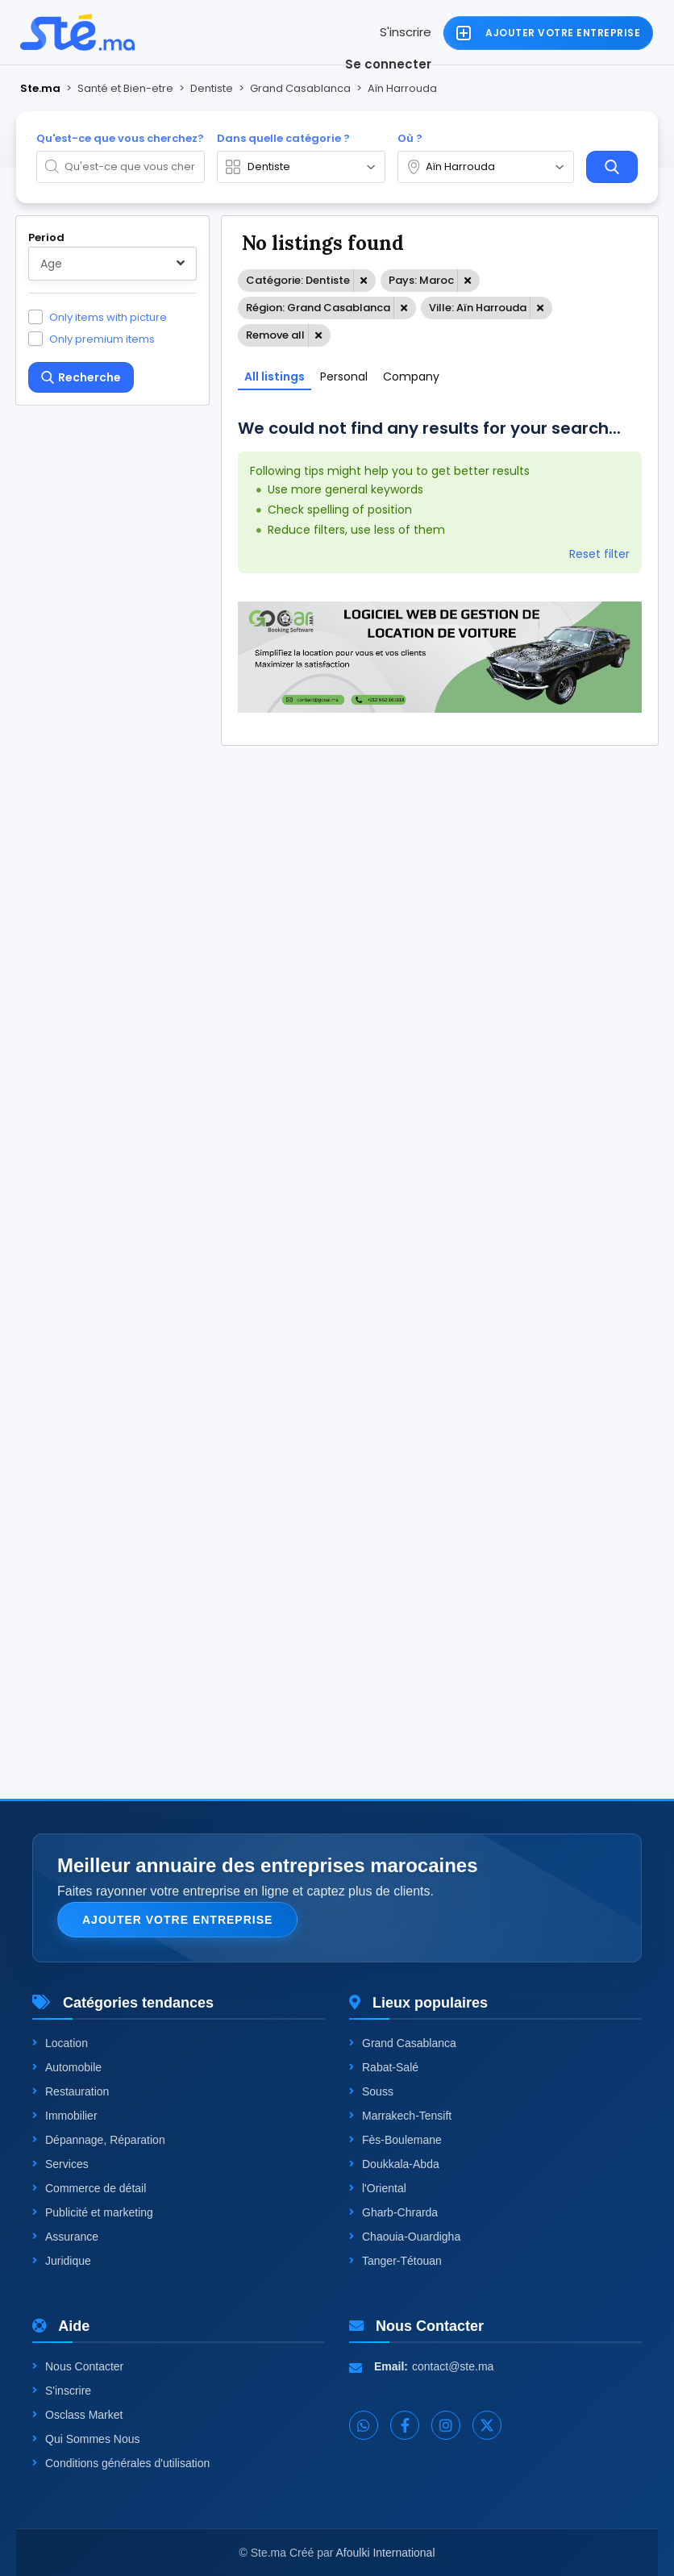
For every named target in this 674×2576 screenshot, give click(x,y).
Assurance (65, 2236)
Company (411, 376)
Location (60, 2043)
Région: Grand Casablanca (318, 307)
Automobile (67, 2067)
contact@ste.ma (452, 2366)
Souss (371, 2091)
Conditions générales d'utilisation (121, 2463)
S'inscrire (405, 31)
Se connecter (388, 64)
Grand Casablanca (402, 2043)
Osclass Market (77, 2414)
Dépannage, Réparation (98, 2139)
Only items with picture (108, 317)
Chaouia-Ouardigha (404, 2236)
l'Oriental (377, 2188)
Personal (344, 376)
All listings (274, 376)
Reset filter (599, 554)
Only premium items (102, 338)
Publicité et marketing (92, 2212)
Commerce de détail (89, 2188)
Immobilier (65, 2115)
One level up (83, 1623)
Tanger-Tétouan (395, 2260)
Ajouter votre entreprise (177, 1919)
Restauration (70, 2091)
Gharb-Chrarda (393, 2212)
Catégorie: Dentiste (298, 280)
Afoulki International (385, 2552)
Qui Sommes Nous (85, 2438)
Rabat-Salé (383, 2067)
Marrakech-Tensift (400, 2115)
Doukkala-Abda (394, 2164)
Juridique (61, 2260)
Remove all (275, 335)
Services (60, 2164)
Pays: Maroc (421, 280)
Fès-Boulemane (395, 2139)
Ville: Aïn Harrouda (477, 307)
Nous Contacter (77, 2366)
